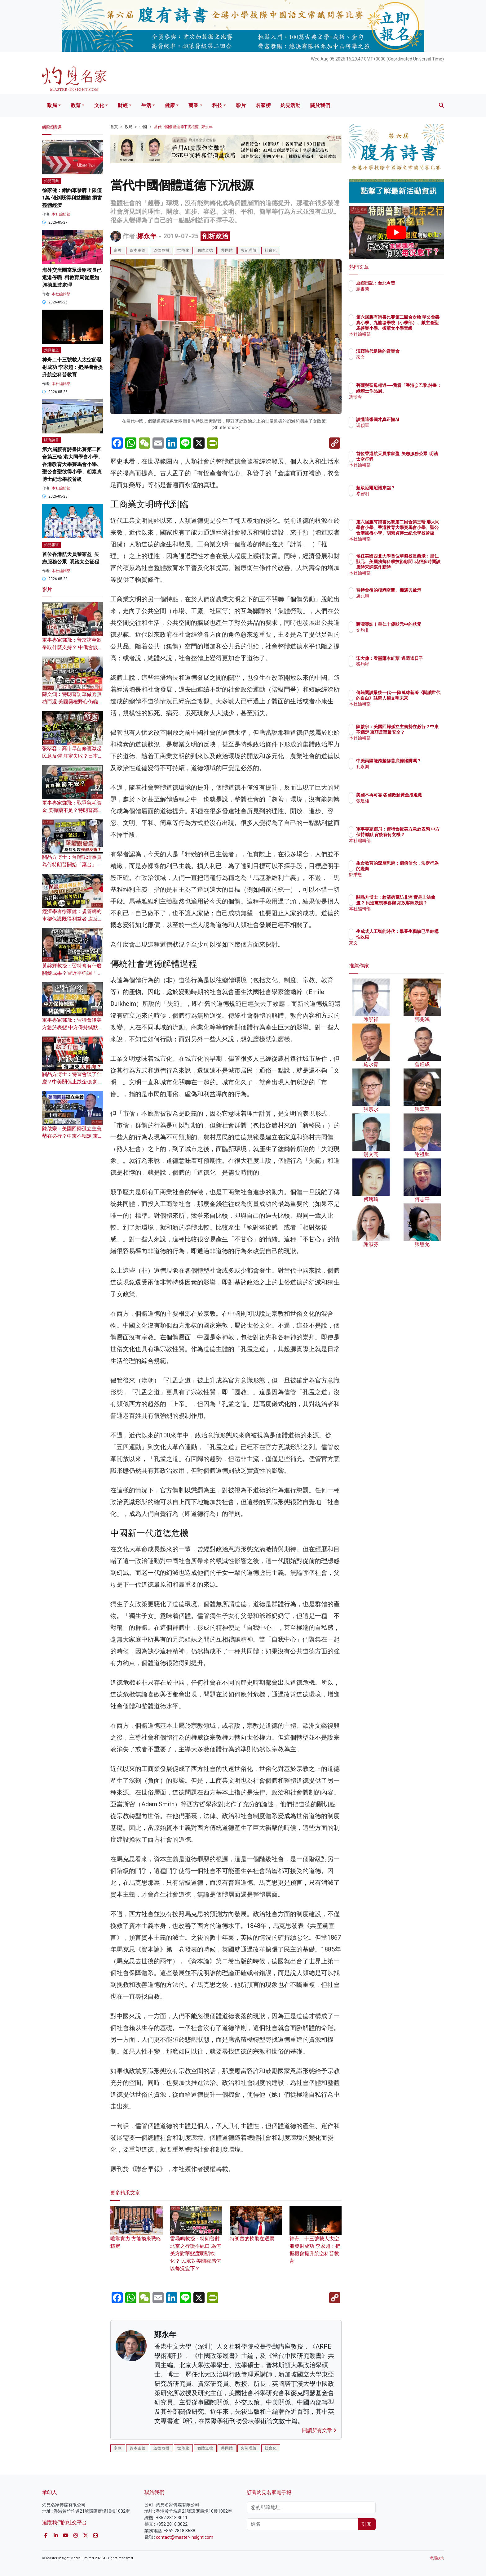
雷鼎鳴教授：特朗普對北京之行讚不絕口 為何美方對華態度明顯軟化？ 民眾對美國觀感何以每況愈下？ (196, 2244)
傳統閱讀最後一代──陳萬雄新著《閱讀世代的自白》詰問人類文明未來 (416, 698)
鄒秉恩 (398, 874)
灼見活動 (290, 105)
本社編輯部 (61, 214)
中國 (143, 127)
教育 (76, 105)
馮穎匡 (398, 425)
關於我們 (320, 105)
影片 (241, 105)
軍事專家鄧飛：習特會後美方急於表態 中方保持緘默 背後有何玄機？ (72, 1027)
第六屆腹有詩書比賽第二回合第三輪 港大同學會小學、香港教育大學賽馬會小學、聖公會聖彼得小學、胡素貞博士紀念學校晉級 (72, 464)
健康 (170, 105)
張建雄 (398, 806)
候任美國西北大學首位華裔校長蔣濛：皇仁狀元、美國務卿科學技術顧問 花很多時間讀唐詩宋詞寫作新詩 (416, 567)
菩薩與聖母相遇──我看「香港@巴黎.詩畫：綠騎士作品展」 (416, 391)
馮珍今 (398, 402)
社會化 (271, 250)
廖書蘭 (398, 288)
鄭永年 (147, 236)
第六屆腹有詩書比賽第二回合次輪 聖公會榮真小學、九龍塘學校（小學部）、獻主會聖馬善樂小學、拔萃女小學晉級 (416, 328)
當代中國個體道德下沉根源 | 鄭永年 (183, 127)
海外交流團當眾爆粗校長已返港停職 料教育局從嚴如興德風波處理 (72, 277)
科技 (217, 105)
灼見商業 (51, 181)
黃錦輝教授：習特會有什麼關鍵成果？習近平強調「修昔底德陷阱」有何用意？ (72, 973)
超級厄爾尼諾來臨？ (411, 487)
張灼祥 (398, 669)
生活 (146, 105)
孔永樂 (398, 772)
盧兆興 (398, 601)
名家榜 (263, 105)
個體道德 (205, 250)
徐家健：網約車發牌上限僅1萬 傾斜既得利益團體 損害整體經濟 (72, 197)
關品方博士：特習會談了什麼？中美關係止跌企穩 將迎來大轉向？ (72, 1081)
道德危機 (161, 250)
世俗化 (183, 250)
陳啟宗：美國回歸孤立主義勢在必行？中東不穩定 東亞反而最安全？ (72, 1136)
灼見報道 (51, 350)
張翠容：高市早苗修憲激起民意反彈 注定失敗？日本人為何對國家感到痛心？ (72, 756)
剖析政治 (215, 236)
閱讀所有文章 (319, 2430)
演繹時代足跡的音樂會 (414, 351)
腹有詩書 (51, 440)
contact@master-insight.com (184, 2537)
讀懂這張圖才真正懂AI (413, 419)
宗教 (118, 250)
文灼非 (398, 635)
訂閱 (367, 2524)
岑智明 (398, 493)
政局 (52, 105)
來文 (396, 357)
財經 (123, 105)
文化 (99, 105)
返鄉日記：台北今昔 (411, 282)
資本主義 (138, 250)
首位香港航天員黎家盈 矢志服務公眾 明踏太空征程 (415, 459)
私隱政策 (437, 2558)
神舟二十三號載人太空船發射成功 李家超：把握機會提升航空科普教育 (315, 2240)
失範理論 (249, 250)
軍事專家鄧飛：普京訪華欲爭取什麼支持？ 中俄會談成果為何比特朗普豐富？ (72, 647)
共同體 (227, 250)
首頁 (114, 127)
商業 (193, 105)
